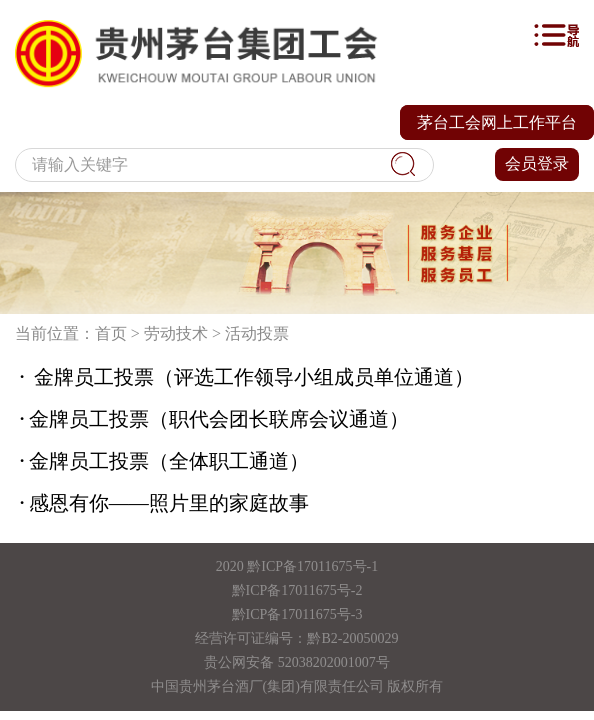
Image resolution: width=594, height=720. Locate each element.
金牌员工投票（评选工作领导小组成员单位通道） (244, 377)
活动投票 (257, 333)
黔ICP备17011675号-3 (297, 614)
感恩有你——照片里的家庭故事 (162, 503)
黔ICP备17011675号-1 (312, 566)
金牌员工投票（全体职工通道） (162, 461)
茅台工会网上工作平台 (497, 122)
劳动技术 (176, 333)
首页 (111, 333)
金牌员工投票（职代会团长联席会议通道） (212, 419)
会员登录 (537, 163)
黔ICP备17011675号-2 (297, 590)
